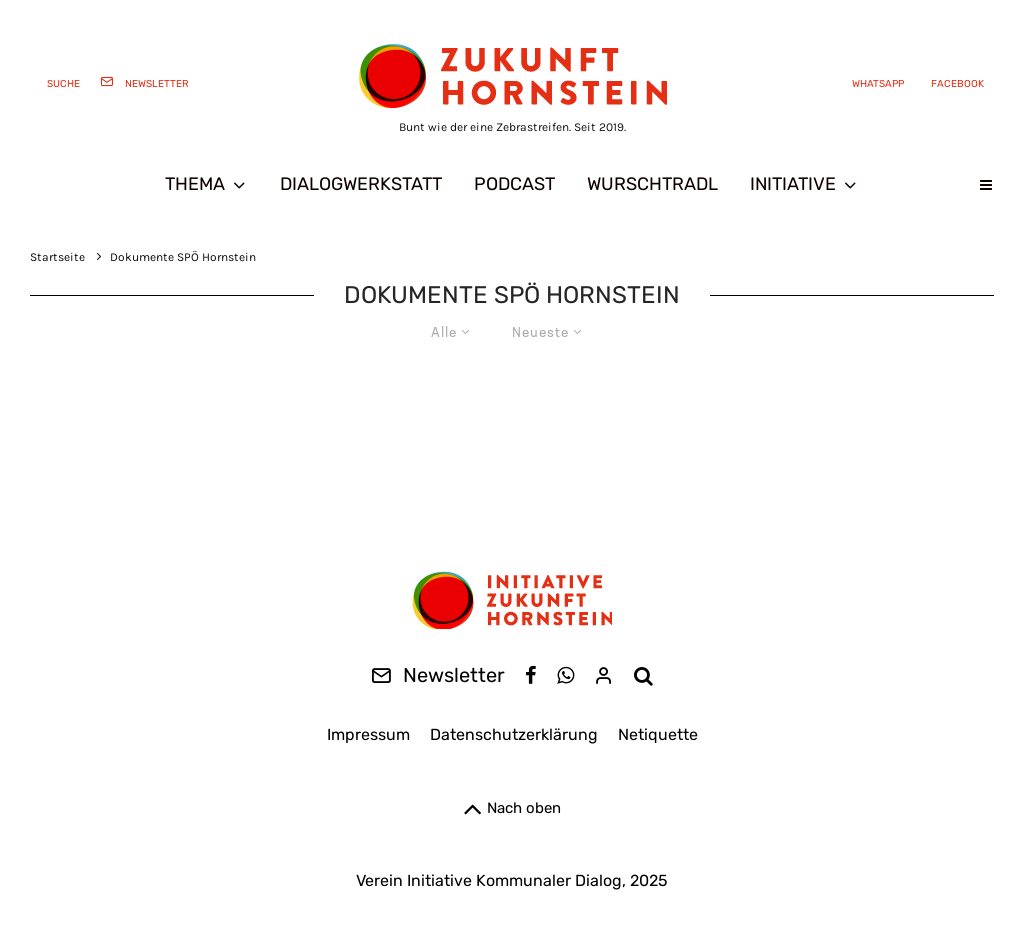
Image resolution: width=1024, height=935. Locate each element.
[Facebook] (954, 83)
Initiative (793, 184)
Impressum (368, 734)
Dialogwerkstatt (361, 184)
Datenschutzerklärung (514, 734)
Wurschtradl (652, 184)
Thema (195, 184)
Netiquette (658, 734)
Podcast (514, 184)
